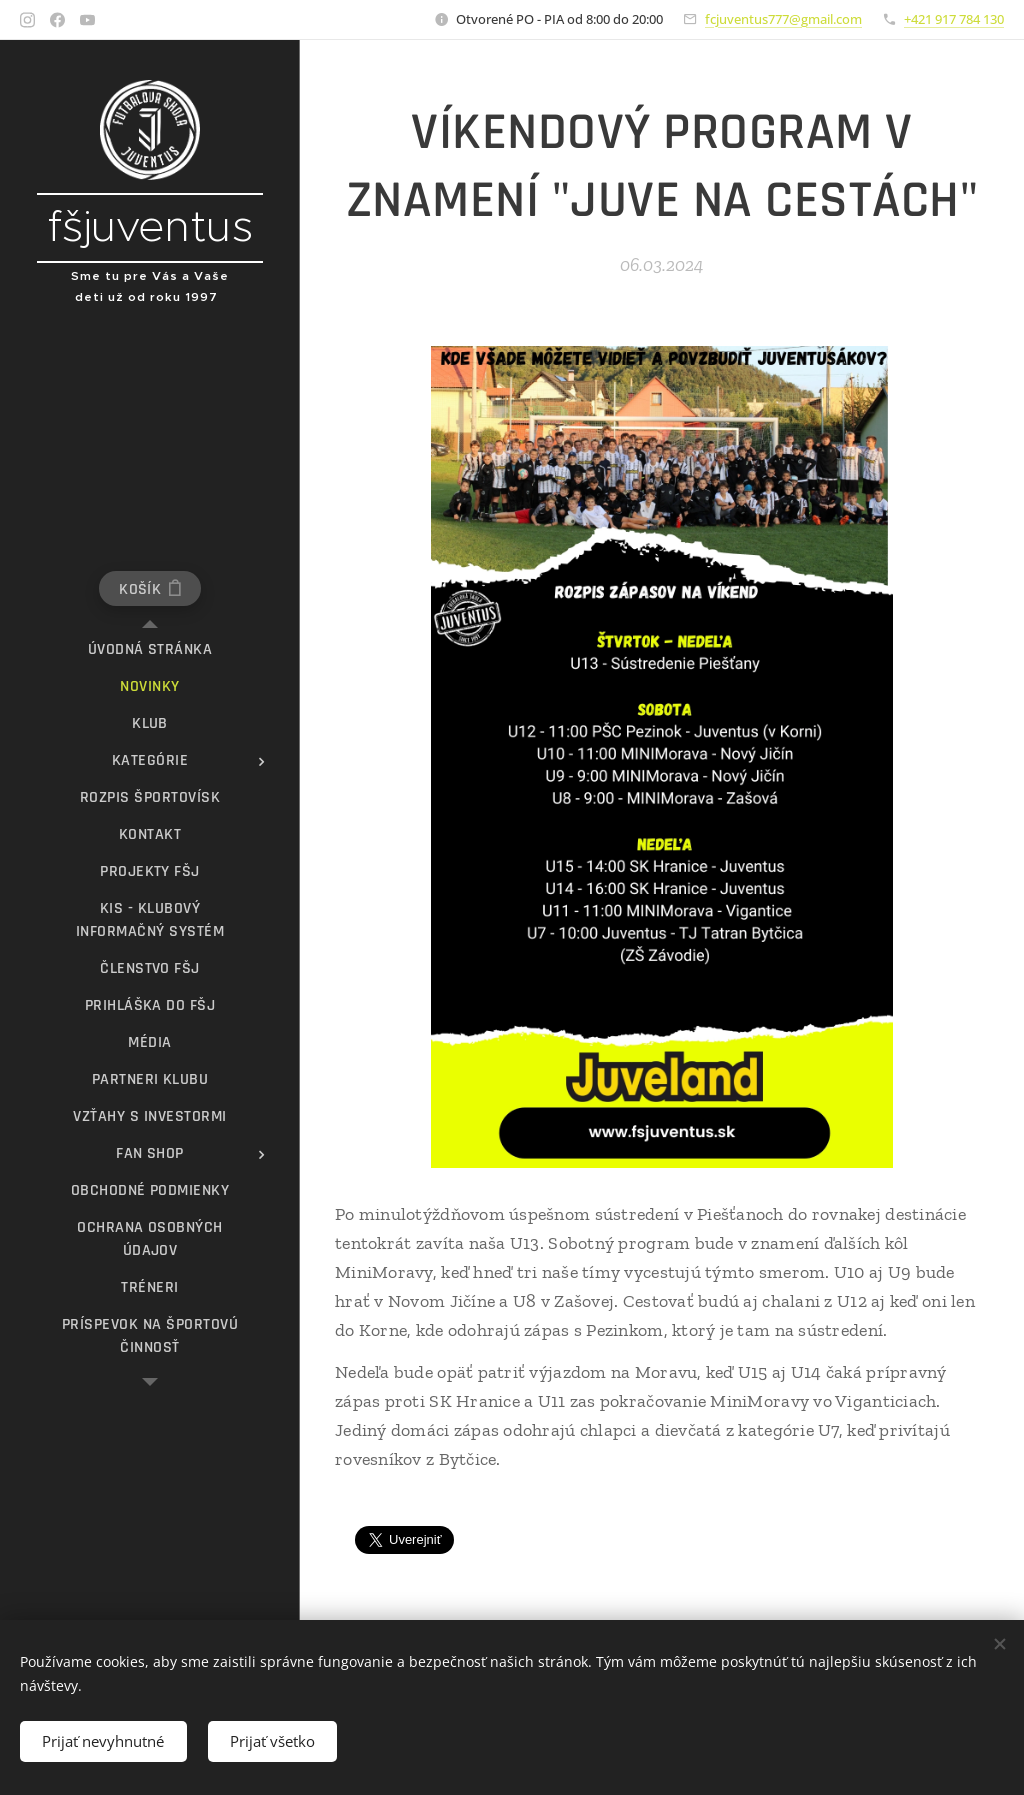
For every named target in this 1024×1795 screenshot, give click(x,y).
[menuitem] (150, 649)
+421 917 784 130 (954, 19)
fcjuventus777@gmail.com (783, 19)
